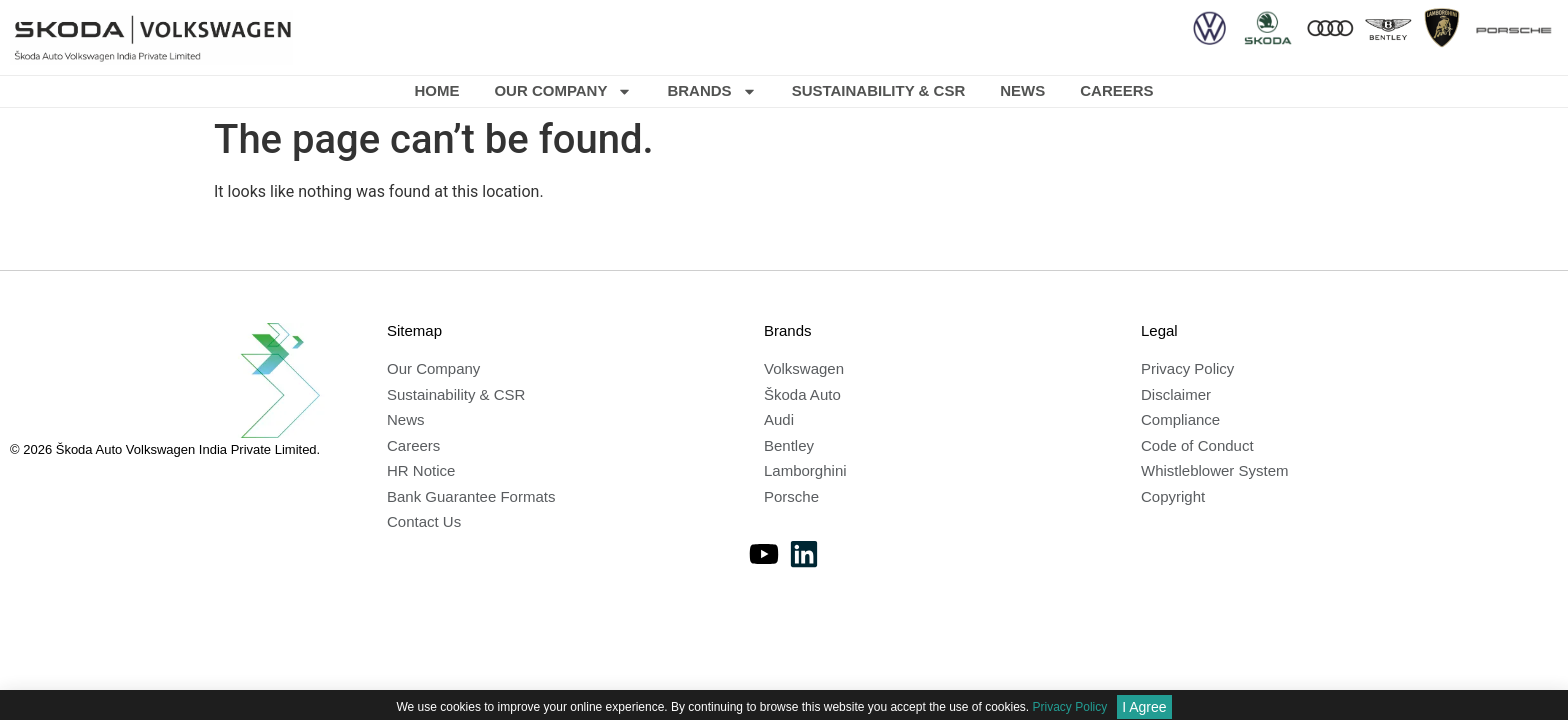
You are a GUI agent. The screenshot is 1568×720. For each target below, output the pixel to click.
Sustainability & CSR (879, 90)
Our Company (563, 91)
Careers (1116, 90)
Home (436, 90)
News (1022, 90)
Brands (711, 91)
